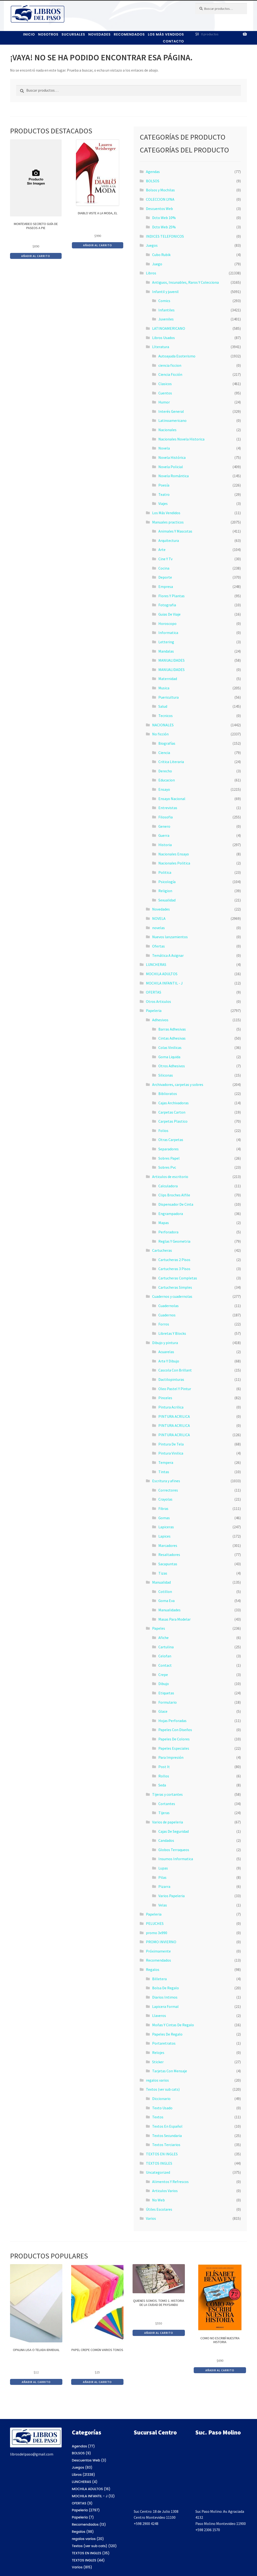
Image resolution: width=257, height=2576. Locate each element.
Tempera (165, 1462)
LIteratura (160, 346)
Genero (164, 826)
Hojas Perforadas (172, 1720)
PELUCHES (155, 1923)
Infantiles (166, 310)
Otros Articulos (158, 1001)
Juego (157, 264)
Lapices (164, 1536)
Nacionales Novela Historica (181, 439)
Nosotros (48, 34)
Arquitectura (168, 540)
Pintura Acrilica (170, 1407)
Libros (151, 273)
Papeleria (153, 1010)
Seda (162, 1785)
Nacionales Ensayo (173, 854)
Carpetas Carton (171, 1112)
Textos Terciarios (166, 2144)
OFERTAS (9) (82, 2503)
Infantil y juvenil (165, 291)
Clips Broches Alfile (174, 1195)
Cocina (163, 568)
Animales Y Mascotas (175, 531)
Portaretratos (164, 2043)
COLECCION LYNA (160, 199)
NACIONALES (163, 725)
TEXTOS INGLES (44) (88, 2560)
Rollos (163, 1776)
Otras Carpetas (170, 1139)
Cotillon (165, 1591)
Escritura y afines (166, 1480)
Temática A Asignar (168, 955)
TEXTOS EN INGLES (162, 2154)
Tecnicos (165, 715)
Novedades (99, 34)
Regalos (152, 1969)
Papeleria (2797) (86, 2510)
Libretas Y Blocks (172, 1333)
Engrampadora (170, 1213)
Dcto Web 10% (164, 217)
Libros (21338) (83, 2474)
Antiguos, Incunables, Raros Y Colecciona (185, 282)
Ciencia (164, 752)
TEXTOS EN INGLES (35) (91, 2553)
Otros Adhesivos (171, 1065)
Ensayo (164, 789)
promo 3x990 (156, 1932)
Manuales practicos (168, 522)
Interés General (171, 411)
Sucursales (73, 34)
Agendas (153, 171)
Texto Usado (162, 2107)
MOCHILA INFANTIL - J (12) (93, 2496)
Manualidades (169, 1609)
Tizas (162, 1573)
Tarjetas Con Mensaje (169, 2070)
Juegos (152, 245)
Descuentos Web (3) (89, 2460)
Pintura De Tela (171, 1444)
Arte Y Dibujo (168, 1361)
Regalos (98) (83, 2531)
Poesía (163, 485)
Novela (164, 448)
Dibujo (163, 1683)
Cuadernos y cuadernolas (172, 1296)
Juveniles (166, 319)
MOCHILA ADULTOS (161, 973)
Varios (151, 2218)
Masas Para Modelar (174, 1619)
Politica (164, 872)
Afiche (163, 1637)
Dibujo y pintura (165, 1342)
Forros (163, 1324)
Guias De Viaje (169, 614)
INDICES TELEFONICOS (165, 236)
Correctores (168, 1490)
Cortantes (166, 1803)
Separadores (168, 1149)
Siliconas (165, 1075)
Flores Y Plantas (171, 595)
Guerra (163, 835)
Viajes (163, 503)
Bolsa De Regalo (165, 1987)
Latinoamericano (172, 420)
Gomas (164, 1517)
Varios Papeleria (171, 1895)
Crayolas (165, 1499)
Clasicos (165, 383)
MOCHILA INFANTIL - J (164, 983)
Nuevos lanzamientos (170, 936)
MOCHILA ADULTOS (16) (91, 2489)
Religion (165, 890)
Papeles (158, 1628)
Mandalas (166, 651)
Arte (162, 549)
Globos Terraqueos (173, 1849)
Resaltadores (169, 1554)
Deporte (165, 577)
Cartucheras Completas (177, 1278)
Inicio (29, 34)
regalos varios (157, 2080)
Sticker (158, 2061)
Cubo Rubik (161, 254)
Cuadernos (167, 1315)
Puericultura (168, 697)
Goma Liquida (169, 1056)
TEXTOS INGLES (159, 2163)
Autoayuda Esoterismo (176, 356)
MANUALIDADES (171, 660)
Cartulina (166, 1646)
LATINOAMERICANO (168, 328)
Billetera (159, 1978)
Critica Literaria (171, 761)
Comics (164, 300)
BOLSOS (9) (81, 2453)
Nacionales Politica (174, 863)
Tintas (163, 1471)
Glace (162, 1711)
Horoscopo (167, 623)
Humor (164, 402)
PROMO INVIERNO (161, 1941)
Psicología (167, 881)
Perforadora (168, 1232)
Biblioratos (167, 1093)
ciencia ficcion (169, 365)
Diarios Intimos (164, 1997)
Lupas (163, 1868)
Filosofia (165, 817)
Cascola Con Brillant (175, 1370)
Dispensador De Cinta (175, 1204)
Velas (162, 1905)
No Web (158, 2200)
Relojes (158, 2052)
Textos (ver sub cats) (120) (94, 2546)
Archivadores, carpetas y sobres (177, 1084)
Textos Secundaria (167, 2135)
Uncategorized (158, 2172)
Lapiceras (166, 1526)
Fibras (163, 1508)
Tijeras (164, 1812)
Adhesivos (160, 1019)
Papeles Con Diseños (175, 1729)
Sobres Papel (169, 1158)
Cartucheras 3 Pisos (174, 1268)
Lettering (166, 641)
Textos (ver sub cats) (163, 2089)
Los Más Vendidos (166, 34)
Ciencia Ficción (170, 374)
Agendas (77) (83, 2446)
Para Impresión (170, 1757)
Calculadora (168, 1185)
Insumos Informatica (175, 1858)
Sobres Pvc (167, 1167)
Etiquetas (166, 1693)
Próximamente (158, 1951)
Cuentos (165, 393)
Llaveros (159, 2015)
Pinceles (165, 1397)
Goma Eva (166, 1600)
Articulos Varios (165, 2190)
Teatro (164, 494)
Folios (163, 1130)
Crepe (163, 1674)
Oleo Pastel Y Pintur (174, 1388)
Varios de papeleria (167, 1822)
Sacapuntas (167, 1563)
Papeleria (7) (83, 2517)
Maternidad (167, 678)
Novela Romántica (173, 475)
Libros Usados (163, 337)
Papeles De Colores (174, 1739)
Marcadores (167, 1545)
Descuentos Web (159, 208)
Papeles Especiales (173, 1748)
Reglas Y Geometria (174, 1241)
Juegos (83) (82, 2467)
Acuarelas (166, 1351)
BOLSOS (152, 180)
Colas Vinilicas (170, 1047)
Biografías (166, 743)
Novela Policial (170, 466)
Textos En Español (167, 2126)
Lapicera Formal (165, 2006)
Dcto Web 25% (164, 227)
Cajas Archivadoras (173, 1102)
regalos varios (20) (88, 2538)
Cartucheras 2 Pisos (174, 1259)
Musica (163, 688)
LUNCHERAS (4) (85, 2481)
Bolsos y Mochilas (160, 190)
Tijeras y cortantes (167, 1794)
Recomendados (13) (89, 2524)
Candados (166, 1840)
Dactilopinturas (171, 1379)
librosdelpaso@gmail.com (31, 2454)
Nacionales (167, 429)
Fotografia (167, 604)
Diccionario (161, 2098)
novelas (158, 927)
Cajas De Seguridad (173, 1831)
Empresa (165, 586)
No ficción (160, 734)
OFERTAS (153, 992)
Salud (162, 706)
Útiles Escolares (159, 2209)
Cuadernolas (168, 1305)
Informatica (168, 632)
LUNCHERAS (156, 964)
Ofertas (158, 946)
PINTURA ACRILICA (174, 1416)
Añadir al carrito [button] (35, 256)
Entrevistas (167, 807)
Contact (165, 1665)
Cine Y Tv (165, 558)
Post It (164, 1766)
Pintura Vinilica (170, 1453)
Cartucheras (162, 1250)
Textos (157, 2117)
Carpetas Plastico (172, 1121)
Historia (165, 844)
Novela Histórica (172, 457)
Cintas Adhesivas (172, 1038)
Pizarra (164, 1886)
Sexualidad (167, 900)
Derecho (165, 771)
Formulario (167, 1702)
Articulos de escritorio (170, 1176)
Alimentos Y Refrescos (170, 2181)
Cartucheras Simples (175, 1287)
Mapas (163, 1222)
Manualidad (161, 1582)
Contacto (173, 41)
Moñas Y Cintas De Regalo (173, 2024)
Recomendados (129, 34)
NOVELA (159, 918)
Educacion (166, 780)
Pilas (162, 1877)
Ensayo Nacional (171, 798)
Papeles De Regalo (167, 2034)
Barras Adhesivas (172, 1029)
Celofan (164, 1656)
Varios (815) (82, 2567)
